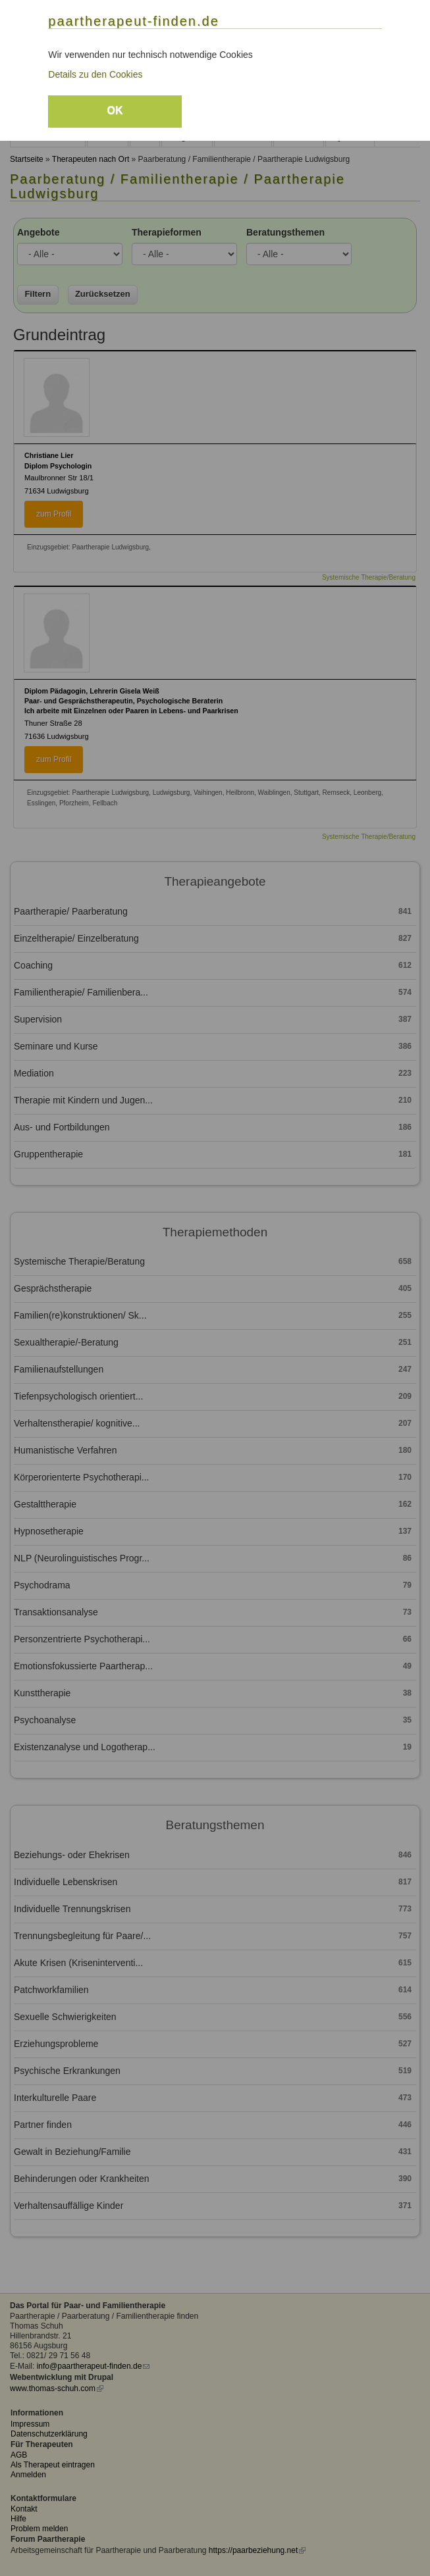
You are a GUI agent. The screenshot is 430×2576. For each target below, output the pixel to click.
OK (115, 110)
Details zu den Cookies (95, 74)
